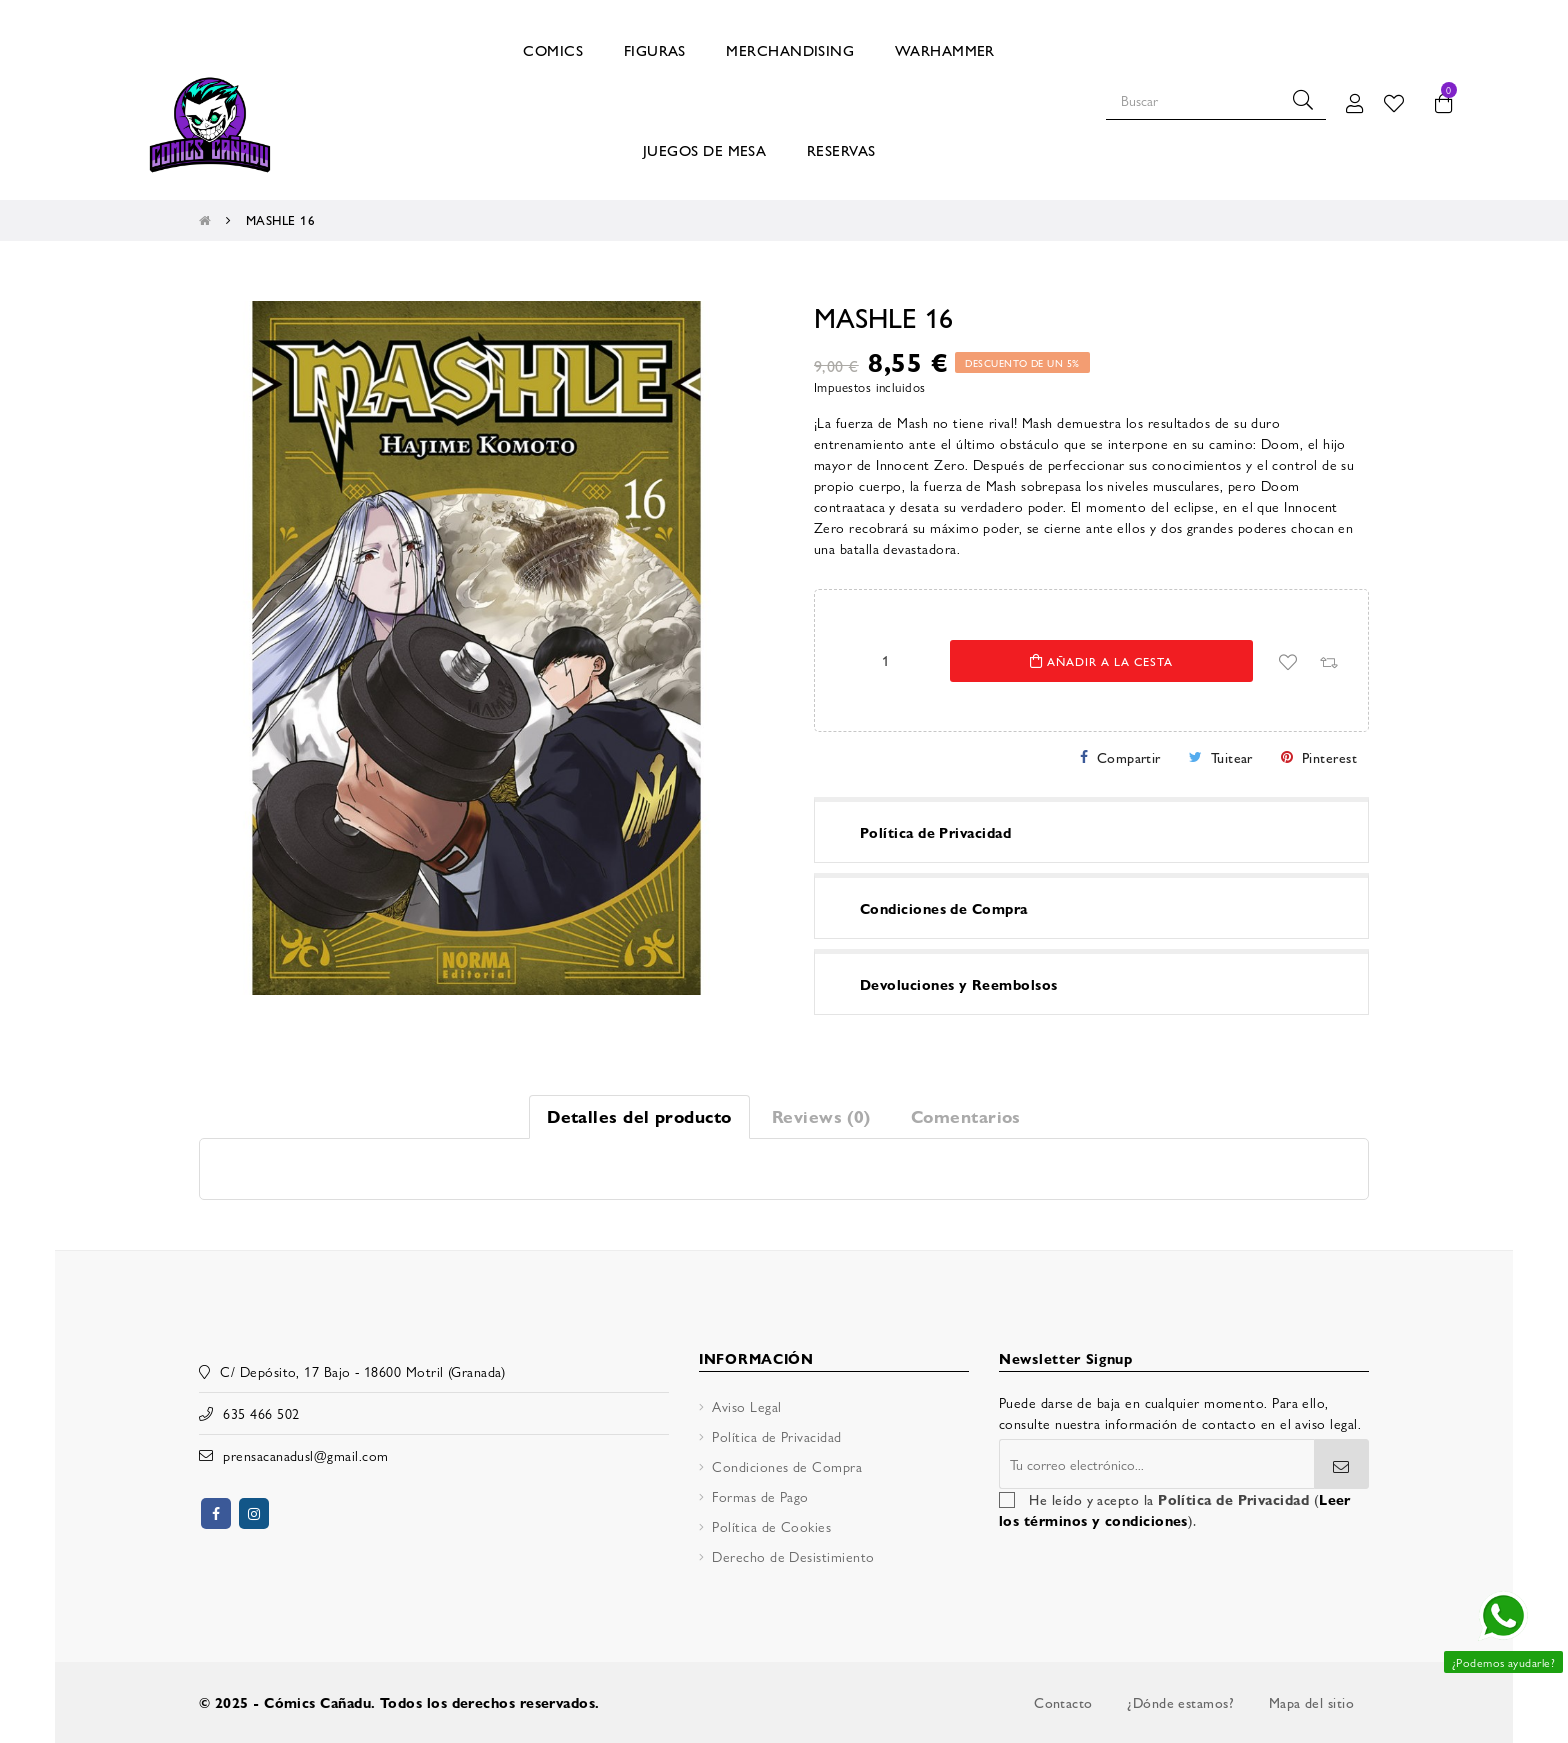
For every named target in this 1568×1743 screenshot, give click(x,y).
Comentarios (966, 1116)
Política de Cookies (771, 1526)
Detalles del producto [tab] (639, 1116)
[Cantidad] (885, 660)
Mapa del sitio (1311, 1702)
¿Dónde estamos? (1180, 1702)
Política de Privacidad (776, 1436)
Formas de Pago (760, 1496)
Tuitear (1232, 757)
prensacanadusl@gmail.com (305, 1455)
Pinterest (1329, 757)
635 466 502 (261, 1413)
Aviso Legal (746, 1406)
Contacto (1063, 1702)
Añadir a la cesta (1101, 661)
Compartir (1129, 757)
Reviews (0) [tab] (821, 1116)
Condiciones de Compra (787, 1466)
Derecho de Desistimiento (793, 1556)
